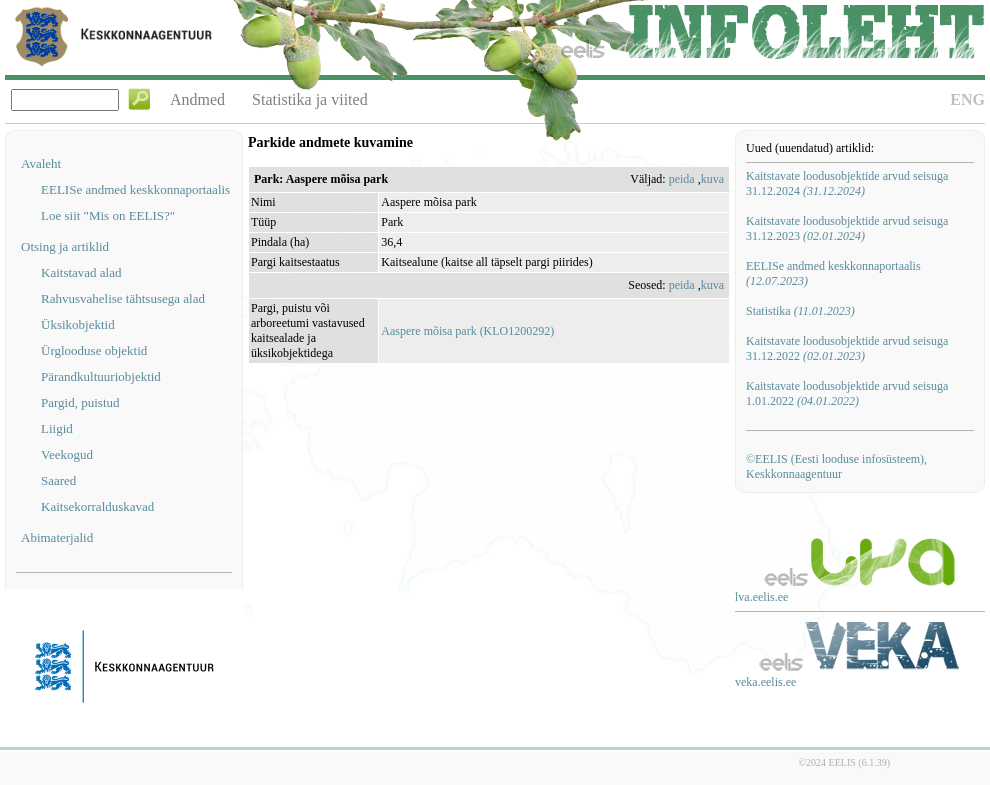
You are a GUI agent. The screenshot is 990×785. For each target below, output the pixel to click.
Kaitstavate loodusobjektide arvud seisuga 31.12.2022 (847, 348)
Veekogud (67, 454)
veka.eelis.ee (765, 682)
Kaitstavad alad (81, 272)
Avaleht (41, 163)
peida (682, 179)
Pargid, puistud (80, 402)
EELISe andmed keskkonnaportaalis (135, 189)
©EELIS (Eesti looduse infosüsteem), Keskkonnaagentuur (836, 466)
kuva (712, 179)
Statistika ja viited (310, 99)
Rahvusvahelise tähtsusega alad (123, 298)
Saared (58, 480)
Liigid (57, 428)
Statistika (800, 311)
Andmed (197, 99)
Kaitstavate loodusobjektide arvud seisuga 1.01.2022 (847, 393)
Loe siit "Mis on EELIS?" (108, 215)
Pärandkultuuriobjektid (101, 376)
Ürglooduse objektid (94, 350)
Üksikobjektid (78, 324)
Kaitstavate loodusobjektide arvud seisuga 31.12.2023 (847, 228)
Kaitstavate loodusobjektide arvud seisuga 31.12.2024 (847, 183)
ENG (967, 99)
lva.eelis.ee (761, 597)
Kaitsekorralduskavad (97, 506)
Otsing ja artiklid (65, 246)
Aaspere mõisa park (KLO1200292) (467, 331)
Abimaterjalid (57, 537)
